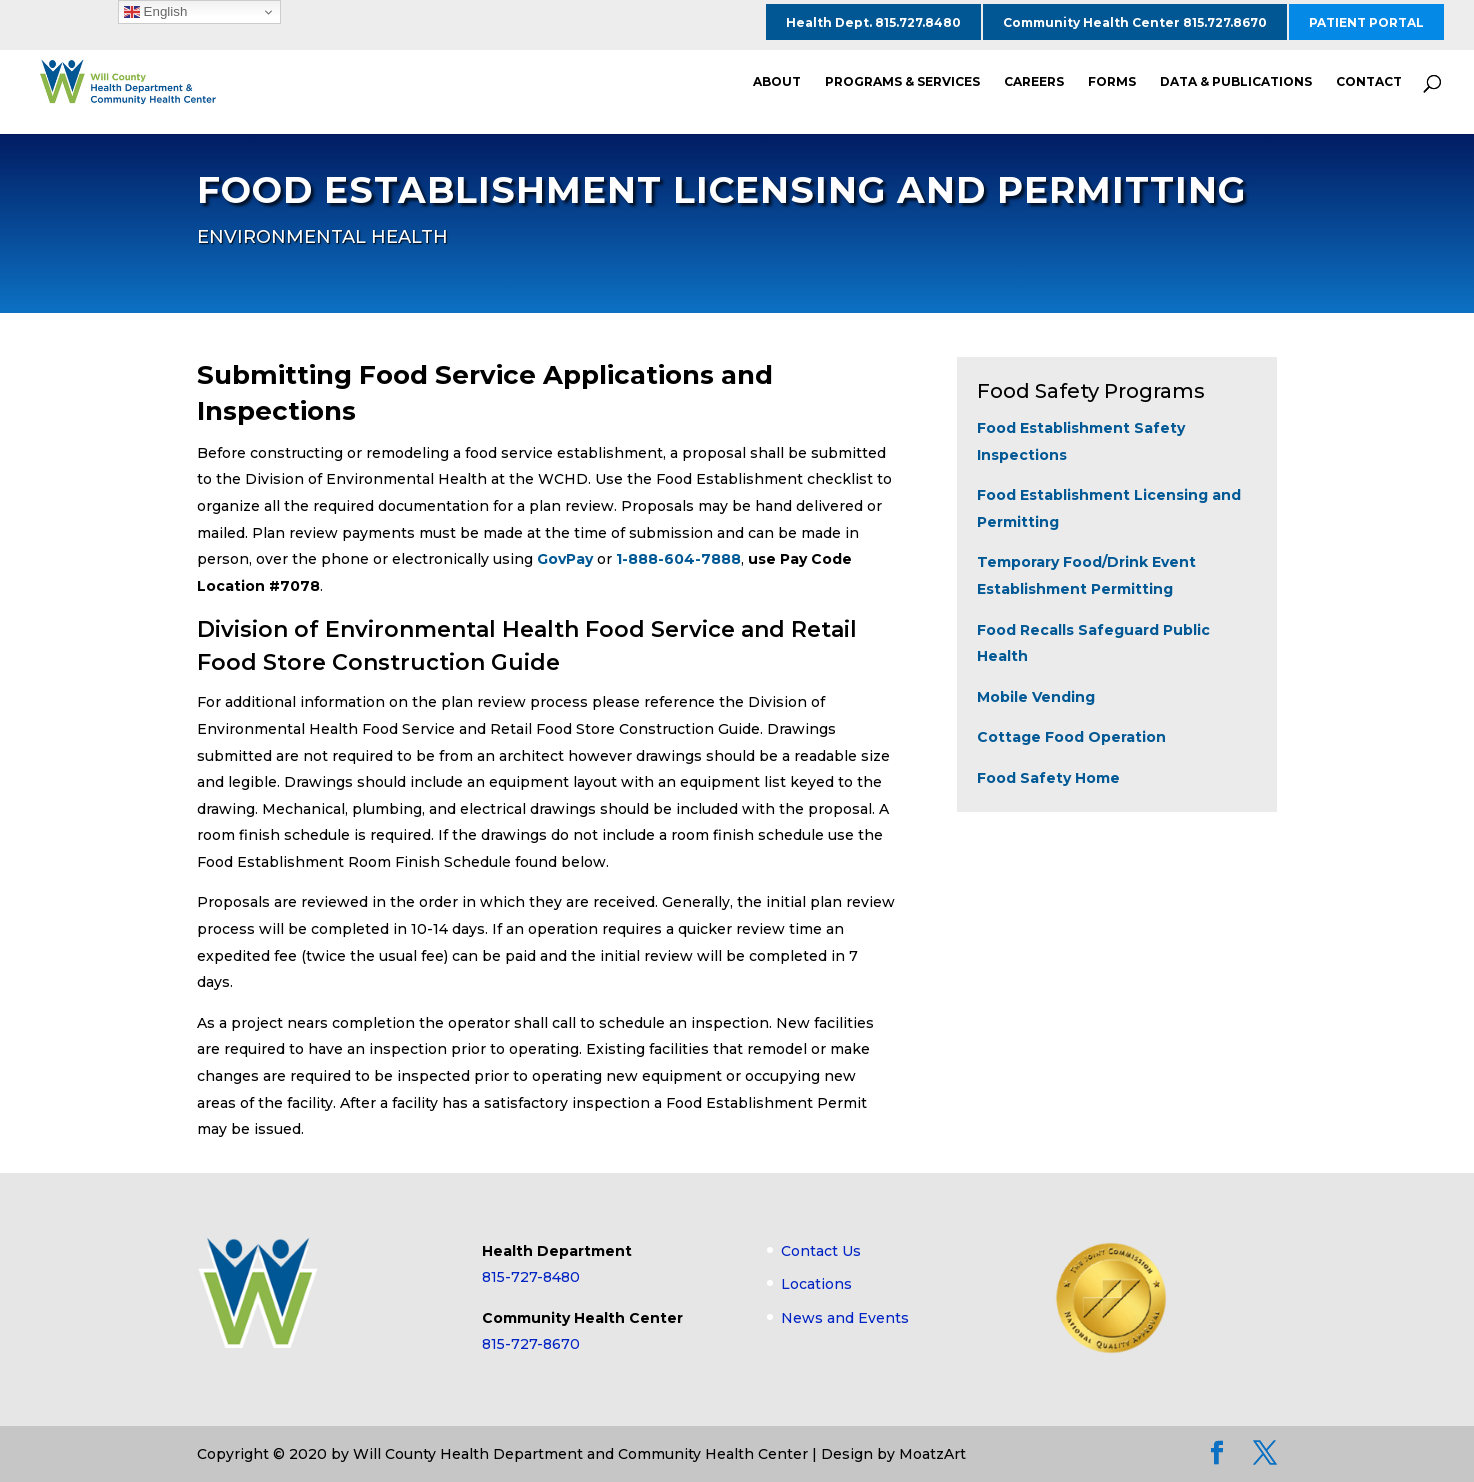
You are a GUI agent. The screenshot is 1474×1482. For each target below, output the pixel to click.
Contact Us (821, 1251)
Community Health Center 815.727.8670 (1135, 22)
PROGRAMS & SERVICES (902, 82)
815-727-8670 (531, 1344)
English (155, 12)
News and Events (845, 1318)
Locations (816, 1284)
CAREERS (1034, 82)
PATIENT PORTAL (1366, 22)
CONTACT (1369, 82)
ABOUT (777, 82)
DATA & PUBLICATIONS (1236, 82)
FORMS (1112, 82)
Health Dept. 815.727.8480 (873, 22)
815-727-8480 (531, 1277)
